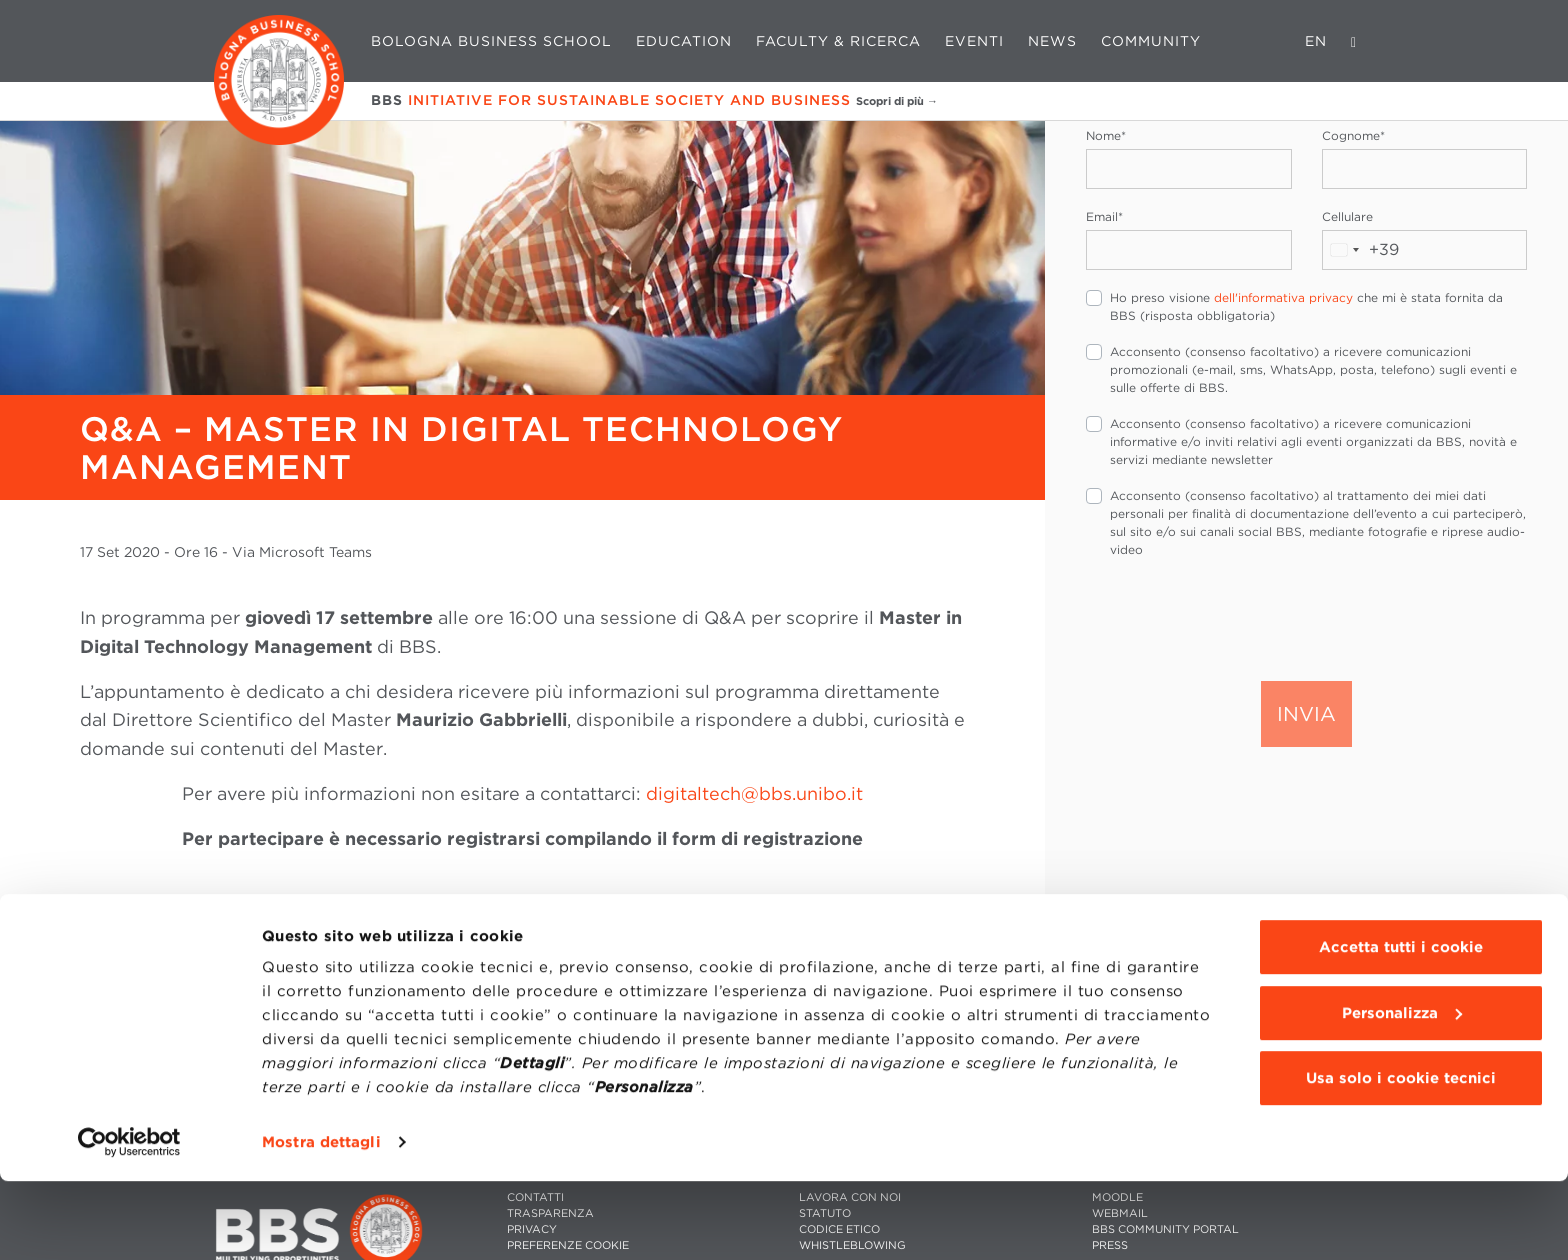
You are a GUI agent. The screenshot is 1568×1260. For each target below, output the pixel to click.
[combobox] (1361, 250)
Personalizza (1402, 1091)
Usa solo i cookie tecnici (1401, 1157)
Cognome (1353, 135)
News (1052, 41)
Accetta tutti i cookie (1401, 1026)
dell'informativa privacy (1283, 297)
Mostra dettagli (321, 1221)
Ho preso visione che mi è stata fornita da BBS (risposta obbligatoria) (1306, 306)
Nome (1106, 135)
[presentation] (1238, 618)
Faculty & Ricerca (838, 41)
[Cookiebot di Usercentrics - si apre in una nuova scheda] (129, 1221)
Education (684, 41)
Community (1151, 41)
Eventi (974, 41)
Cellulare (1347, 216)
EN (1316, 41)
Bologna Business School (491, 41)
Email (1104, 216)
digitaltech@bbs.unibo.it (754, 793)
